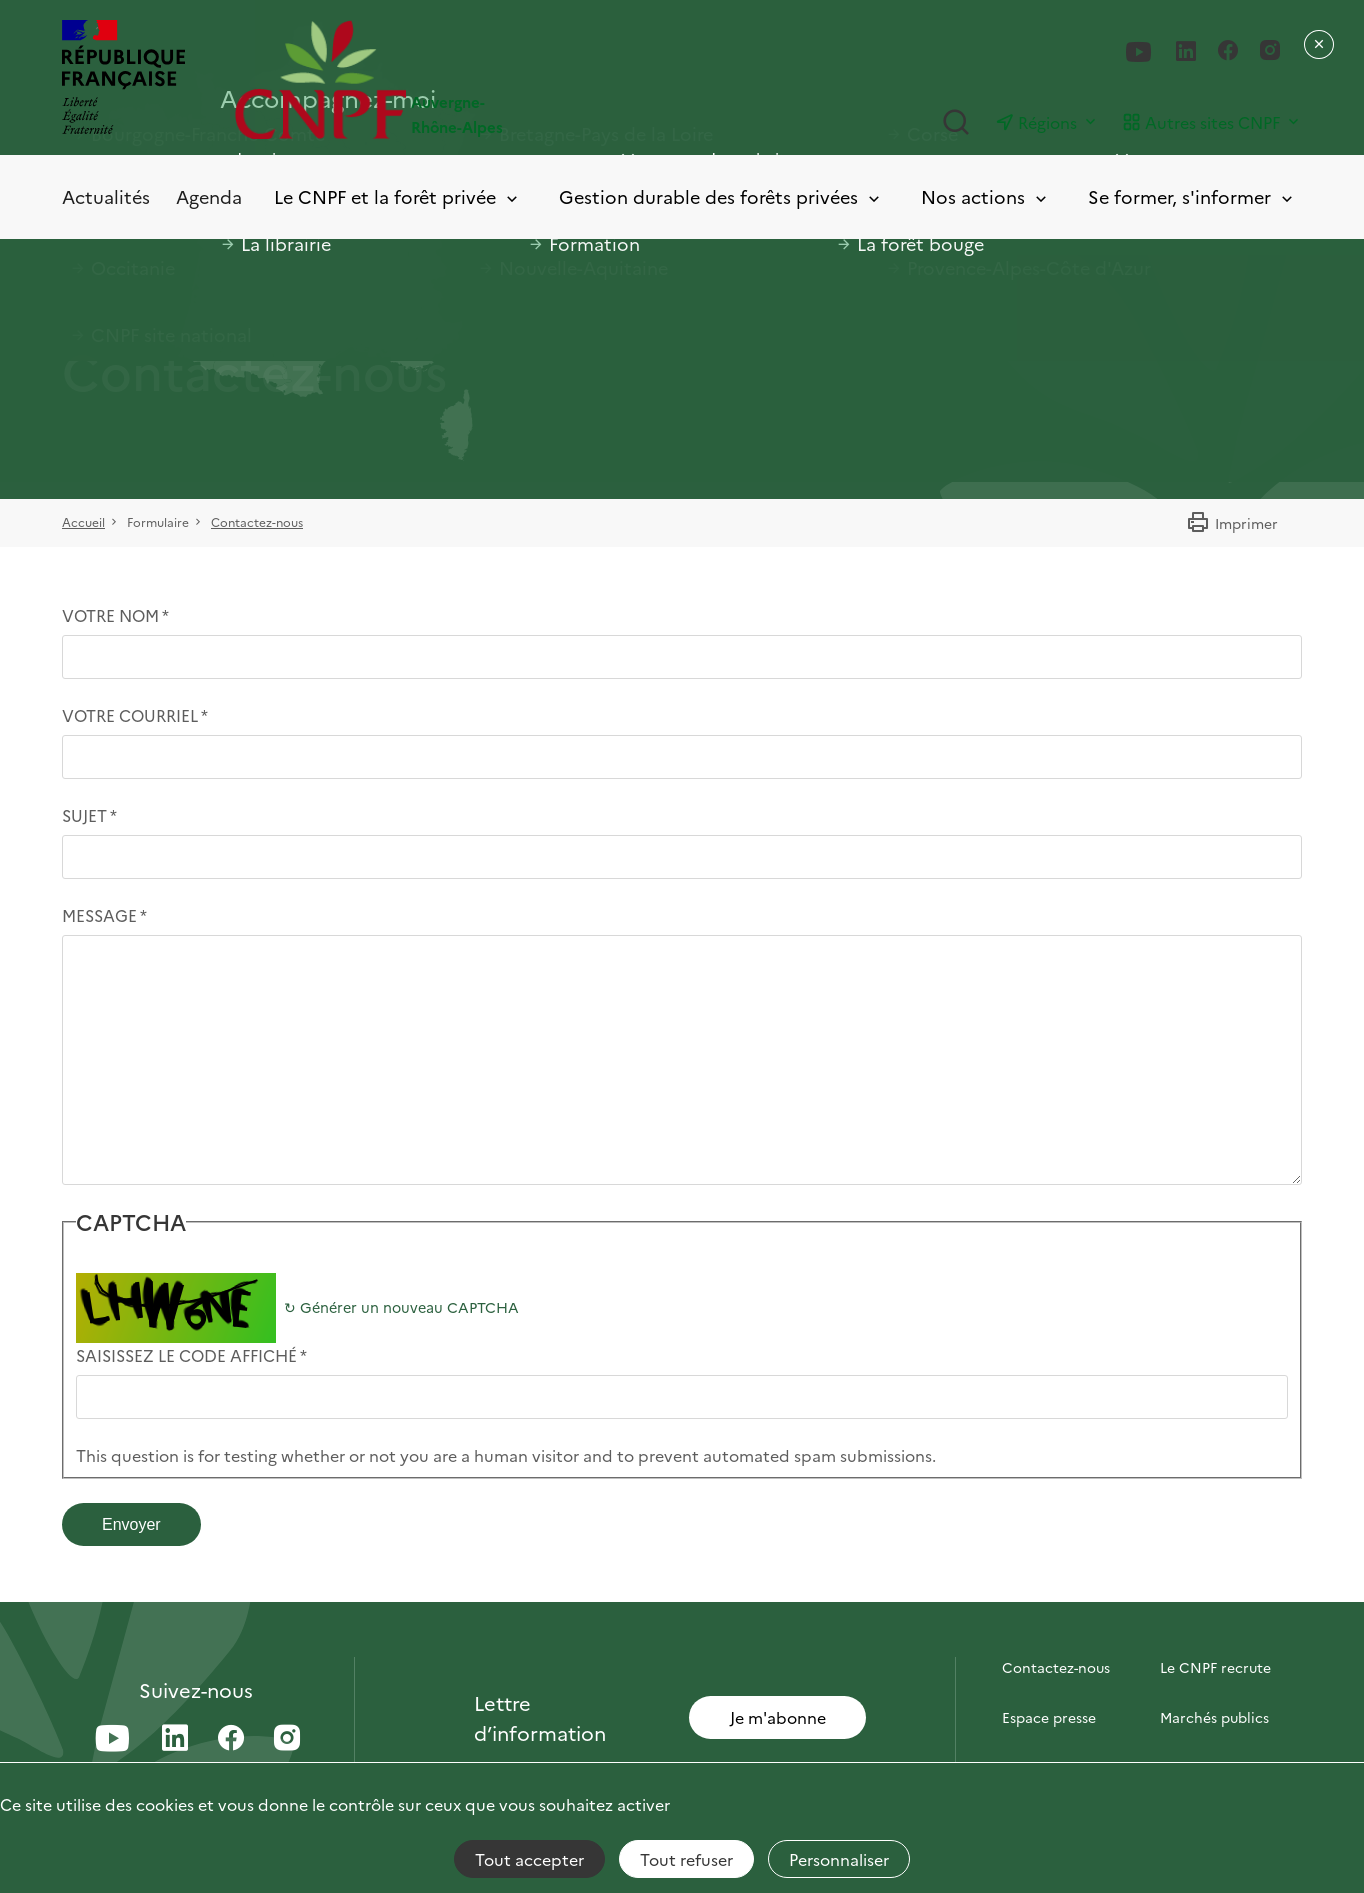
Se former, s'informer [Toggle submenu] (1192, 197)
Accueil (83, 521)
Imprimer (1232, 523)
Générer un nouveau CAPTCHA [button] (401, 1308)
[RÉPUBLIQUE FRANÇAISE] (123, 79)
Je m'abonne (778, 1717)
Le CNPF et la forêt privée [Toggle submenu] (397, 197)
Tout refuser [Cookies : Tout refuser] (686, 1859)
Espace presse (1049, 1717)
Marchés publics (1214, 1717)
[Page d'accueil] (458, 79)
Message (99, 915)
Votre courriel (130, 715)
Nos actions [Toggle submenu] (985, 197)
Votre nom (110, 615)
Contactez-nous (257, 521)
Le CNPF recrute (1215, 1667)
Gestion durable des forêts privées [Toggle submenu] (721, 197)
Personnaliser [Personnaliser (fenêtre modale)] (839, 1859)
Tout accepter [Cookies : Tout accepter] (529, 1859)
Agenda (209, 196)
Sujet (84, 815)
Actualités (106, 196)
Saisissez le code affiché (186, 1355)
